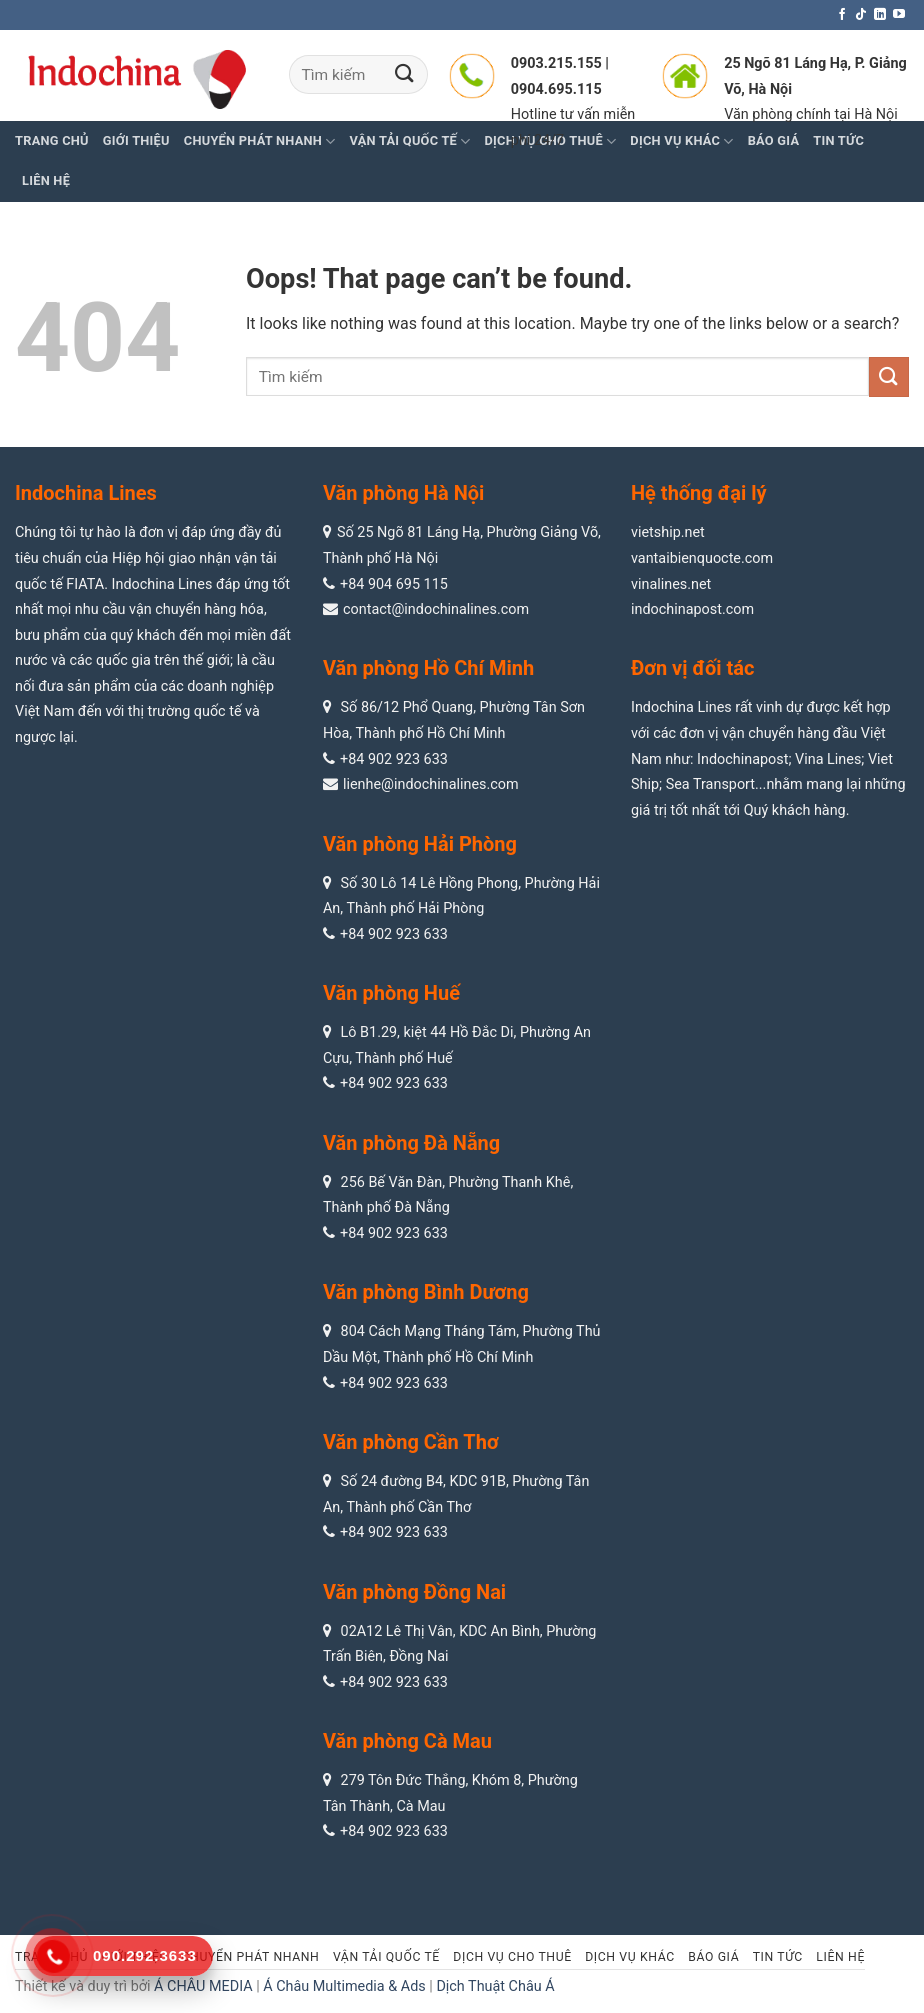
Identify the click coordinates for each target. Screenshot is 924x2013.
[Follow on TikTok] (861, 15)
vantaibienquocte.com (702, 558)
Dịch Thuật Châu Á (495, 1986)
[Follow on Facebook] (842, 15)
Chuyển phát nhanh (260, 141)
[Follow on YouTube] (899, 15)
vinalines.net (671, 584)
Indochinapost (742, 759)
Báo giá (713, 1957)
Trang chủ (52, 140)
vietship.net (668, 532)
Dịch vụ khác (630, 1957)
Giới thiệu (136, 140)
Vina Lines (828, 759)
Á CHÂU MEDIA (203, 1986)
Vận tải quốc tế (386, 1957)
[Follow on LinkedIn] (880, 15)
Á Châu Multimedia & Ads (344, 1986)
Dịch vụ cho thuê (512, 1957)
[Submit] (405, 74)
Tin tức (778, 1957)
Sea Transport (710, 784)
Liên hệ (46, 180)
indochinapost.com (692, 609)
